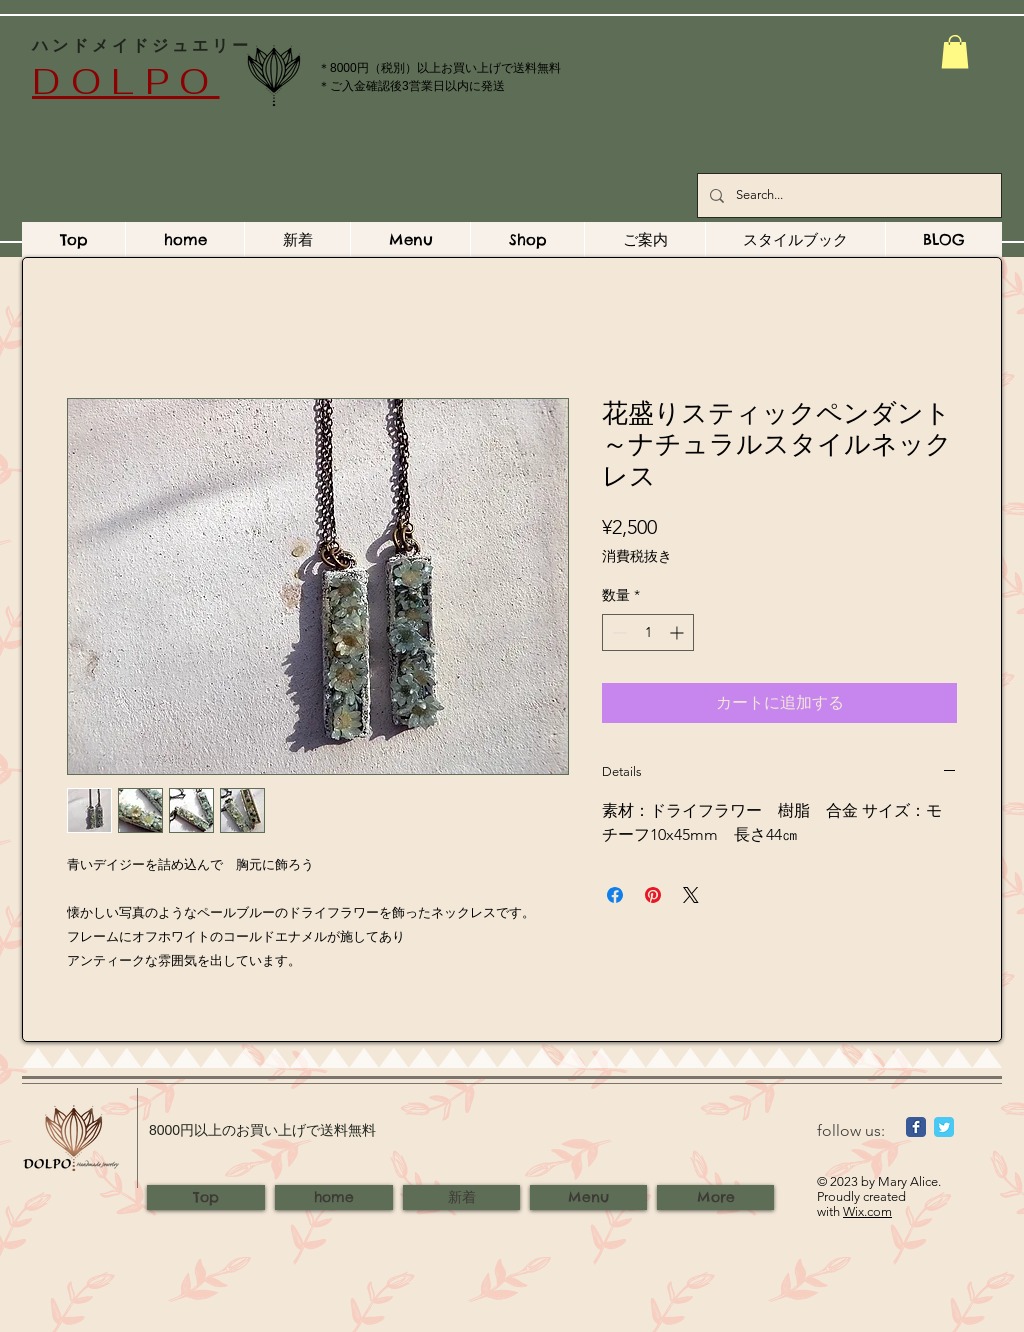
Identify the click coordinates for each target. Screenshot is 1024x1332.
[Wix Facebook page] (916, 1127)
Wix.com (867, 1211)
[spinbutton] (648, 632)
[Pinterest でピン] (653, 895)
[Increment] (678, 632)
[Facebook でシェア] (615, 895)
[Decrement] (617, 632)
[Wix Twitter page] (944, 1127)
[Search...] (847, 195)
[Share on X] (691, 895)
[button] (955, 51)
